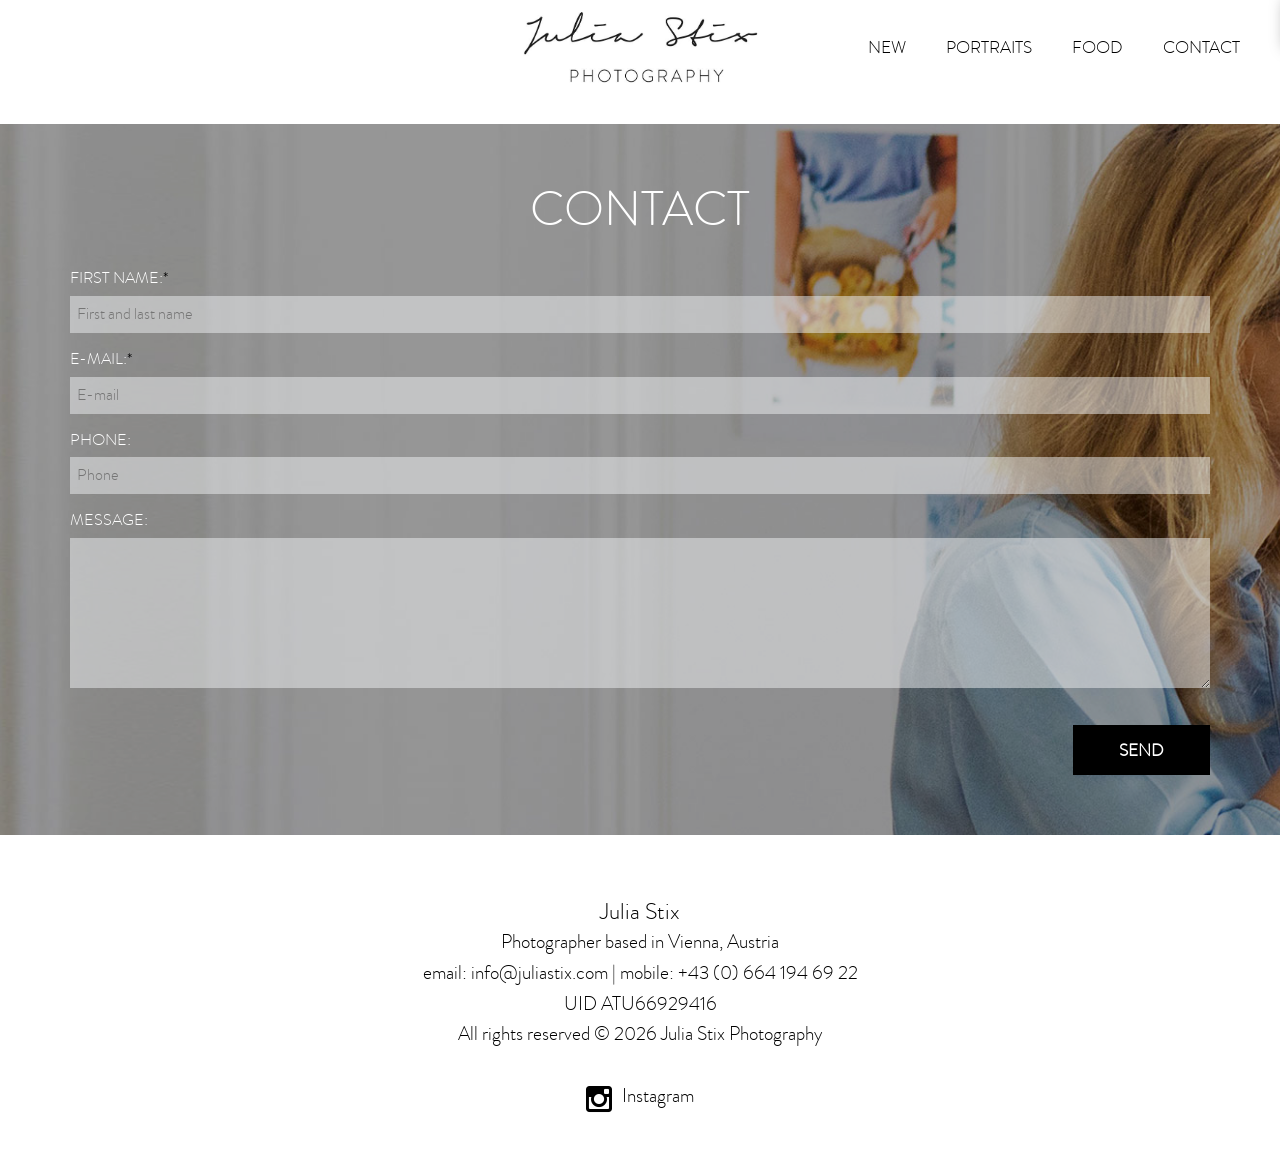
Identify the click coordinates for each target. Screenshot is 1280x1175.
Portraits (989, 47)
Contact (1201, 47)
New (887, 47)
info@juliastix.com (539, 972)
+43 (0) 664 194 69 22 (768, 972)
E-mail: (101, 359)
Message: (109, 520)
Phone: (100, 440)
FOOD (1097, 47)
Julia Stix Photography (741, 1033)
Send (1141, 750)
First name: (119, 278)
